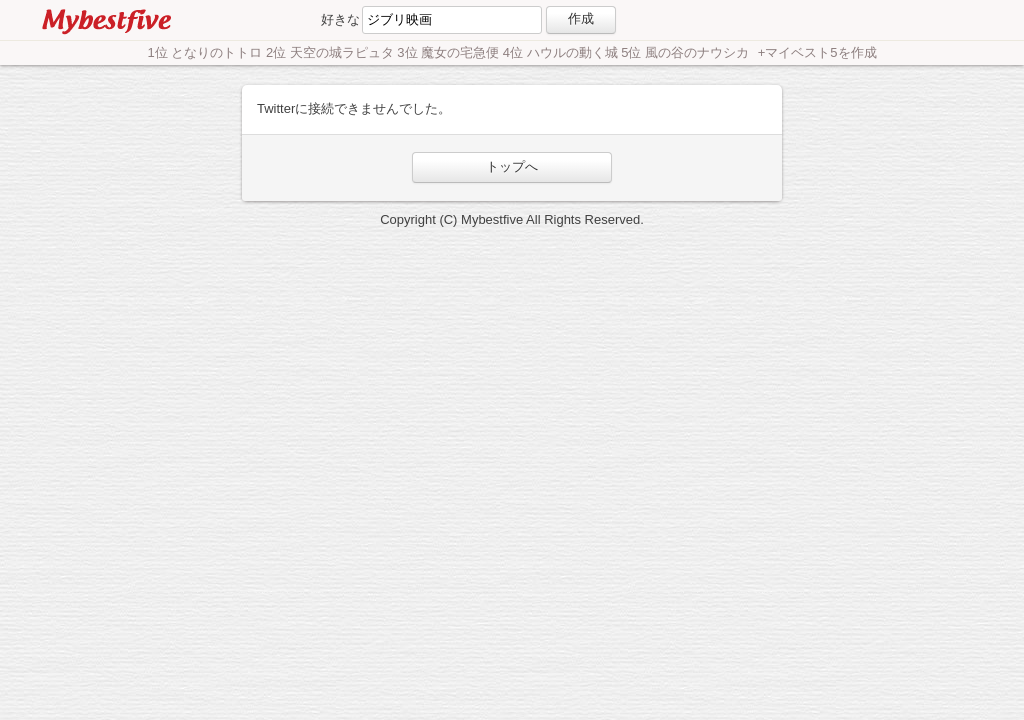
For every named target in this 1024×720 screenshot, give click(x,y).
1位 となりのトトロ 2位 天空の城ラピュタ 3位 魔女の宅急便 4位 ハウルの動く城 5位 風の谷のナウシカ (449, 52)
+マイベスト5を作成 (817, 52)
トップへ (512, 166)
